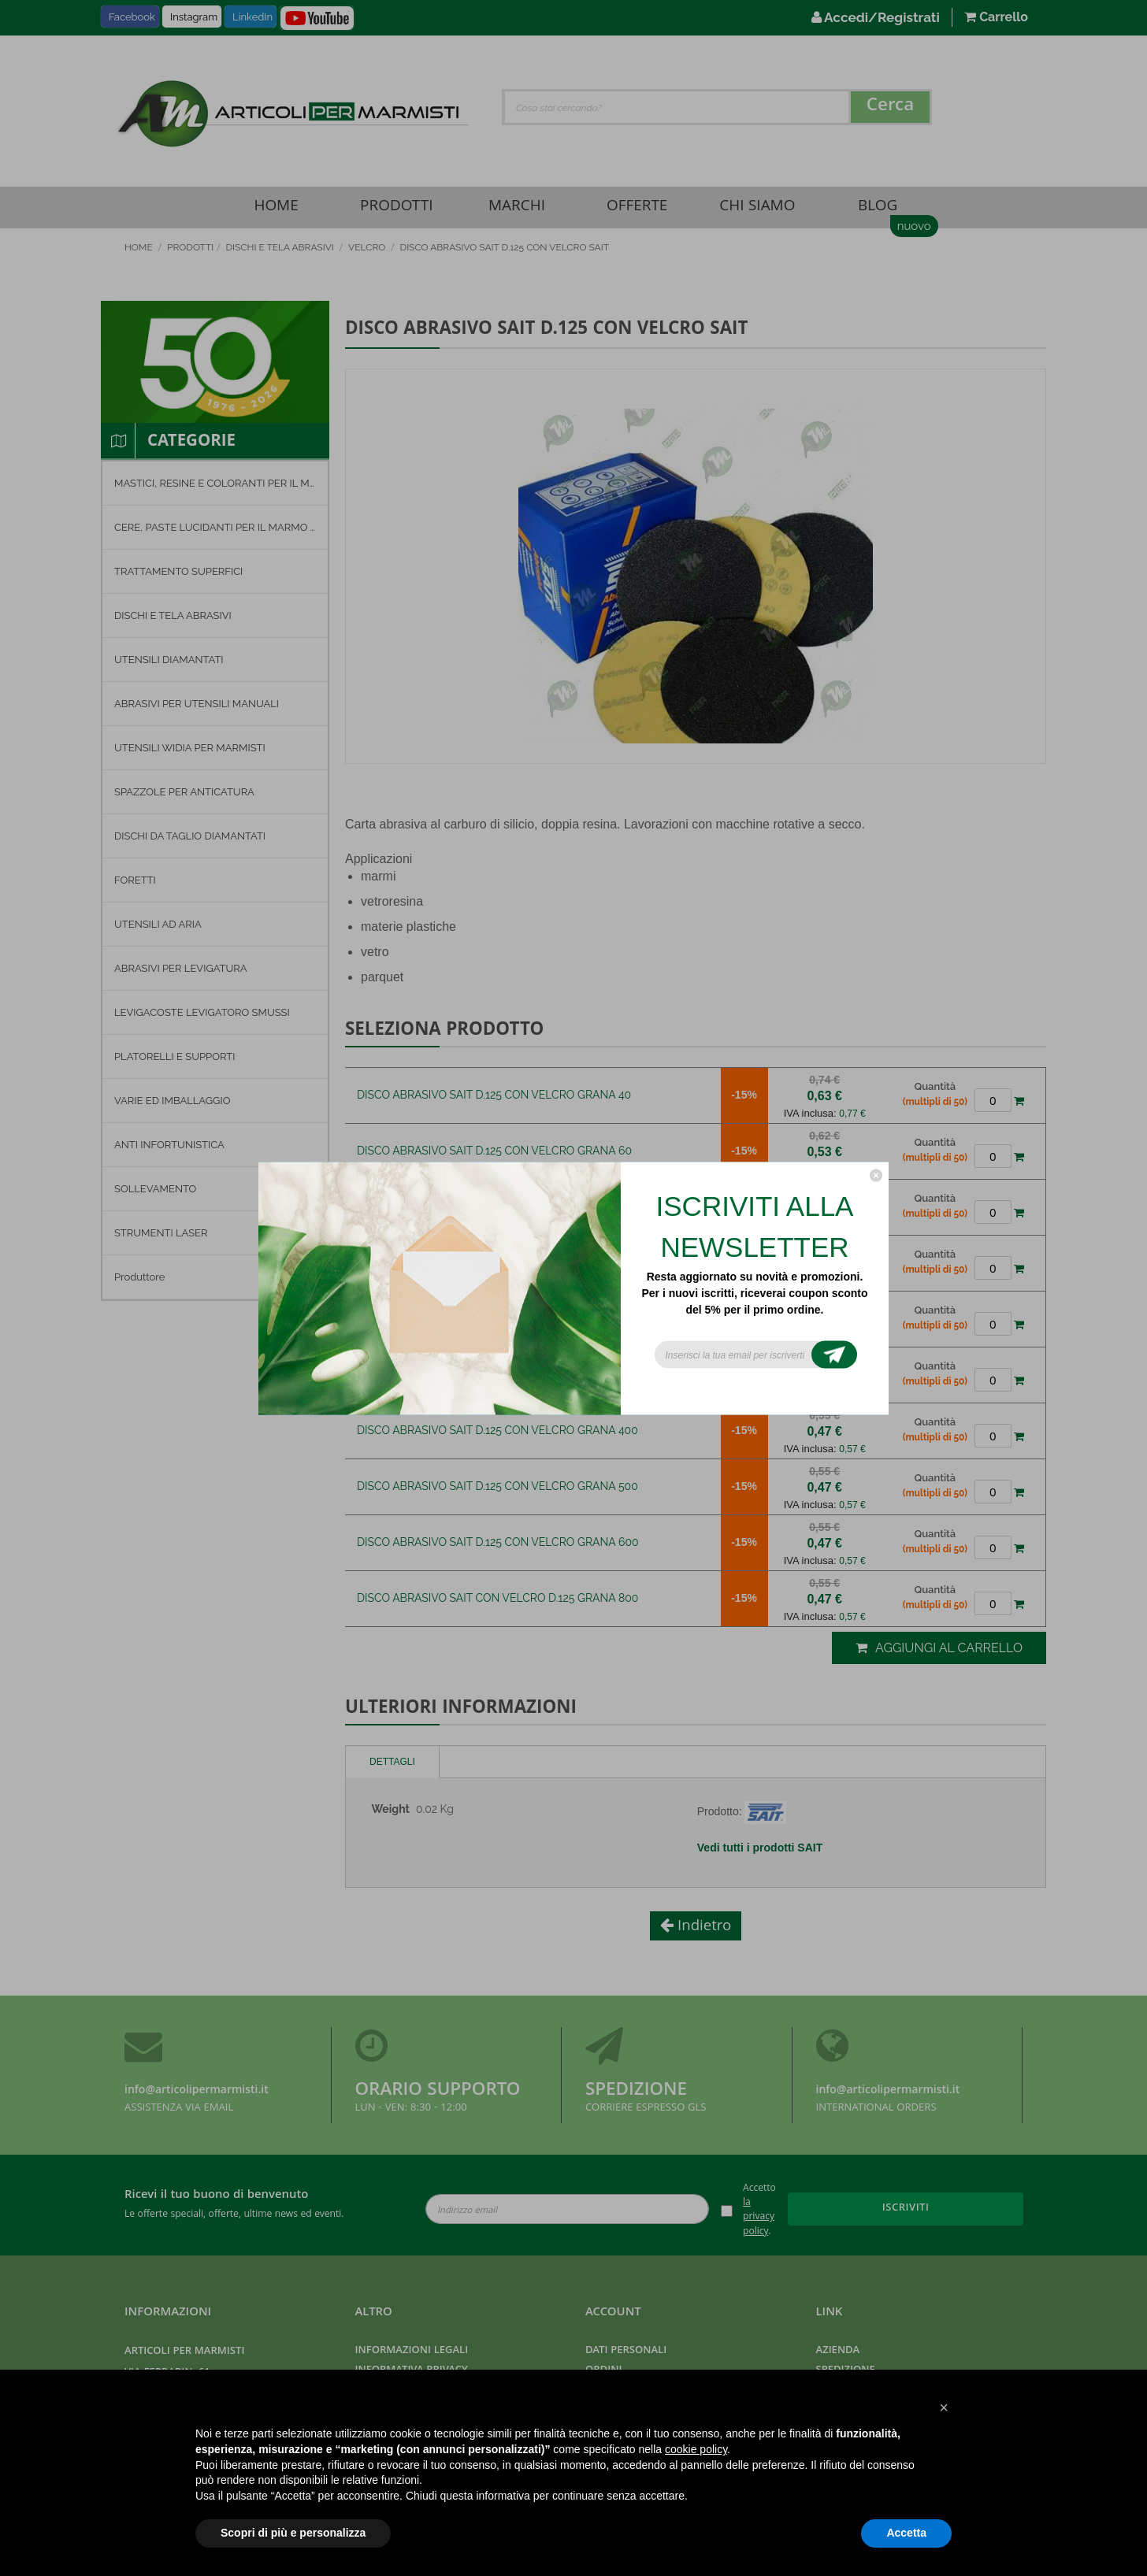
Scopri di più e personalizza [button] (293, 2532)
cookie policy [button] (696, 2449)
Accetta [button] (906, 2532)
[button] (943, 2407)
